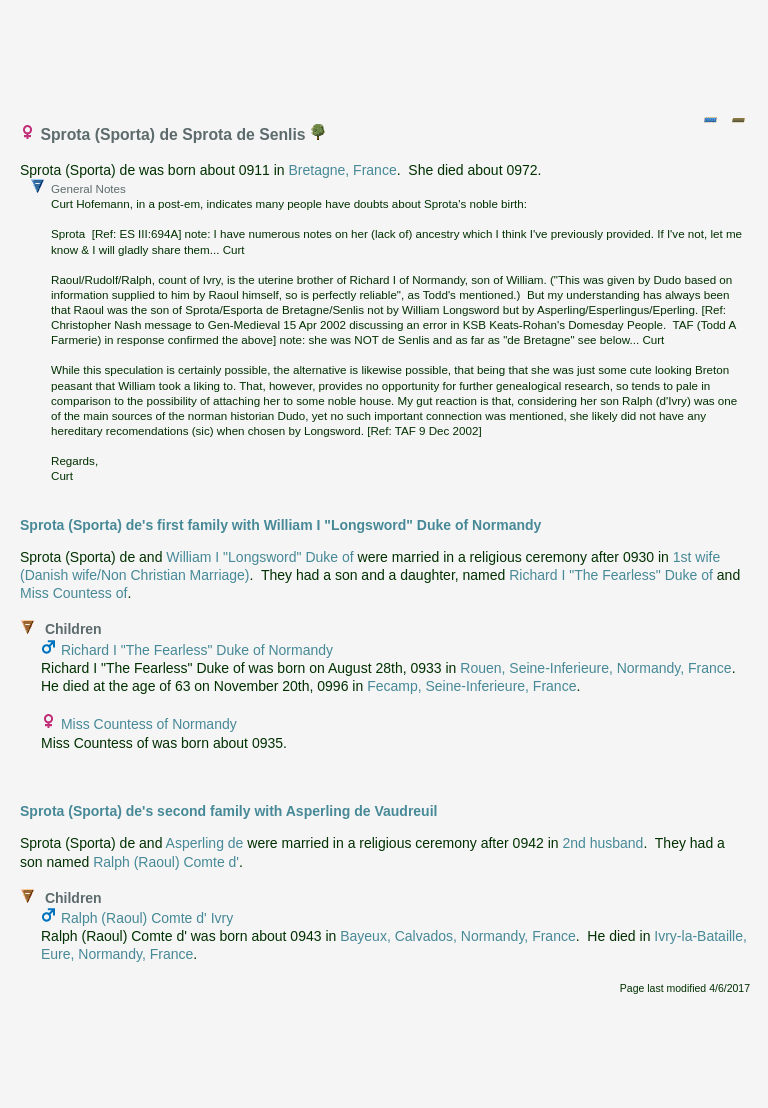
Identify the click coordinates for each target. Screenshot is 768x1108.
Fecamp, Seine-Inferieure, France (471, 686)
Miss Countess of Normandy (149, 724)
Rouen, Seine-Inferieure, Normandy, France (595, 668)
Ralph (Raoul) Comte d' (166, 862)
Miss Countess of (73, 593)
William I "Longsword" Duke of (259, 557)
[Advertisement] (385, 53)
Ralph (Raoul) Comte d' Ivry (147, 918)
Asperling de (205, 843)
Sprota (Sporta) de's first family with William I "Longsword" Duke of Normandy (280, 525)
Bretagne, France (343, 170)
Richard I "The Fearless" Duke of (611, 575)
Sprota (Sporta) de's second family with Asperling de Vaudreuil (228, 811)
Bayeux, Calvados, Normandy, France (458, 936)
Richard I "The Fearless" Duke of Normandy (197, 650)
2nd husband (602, 843)
